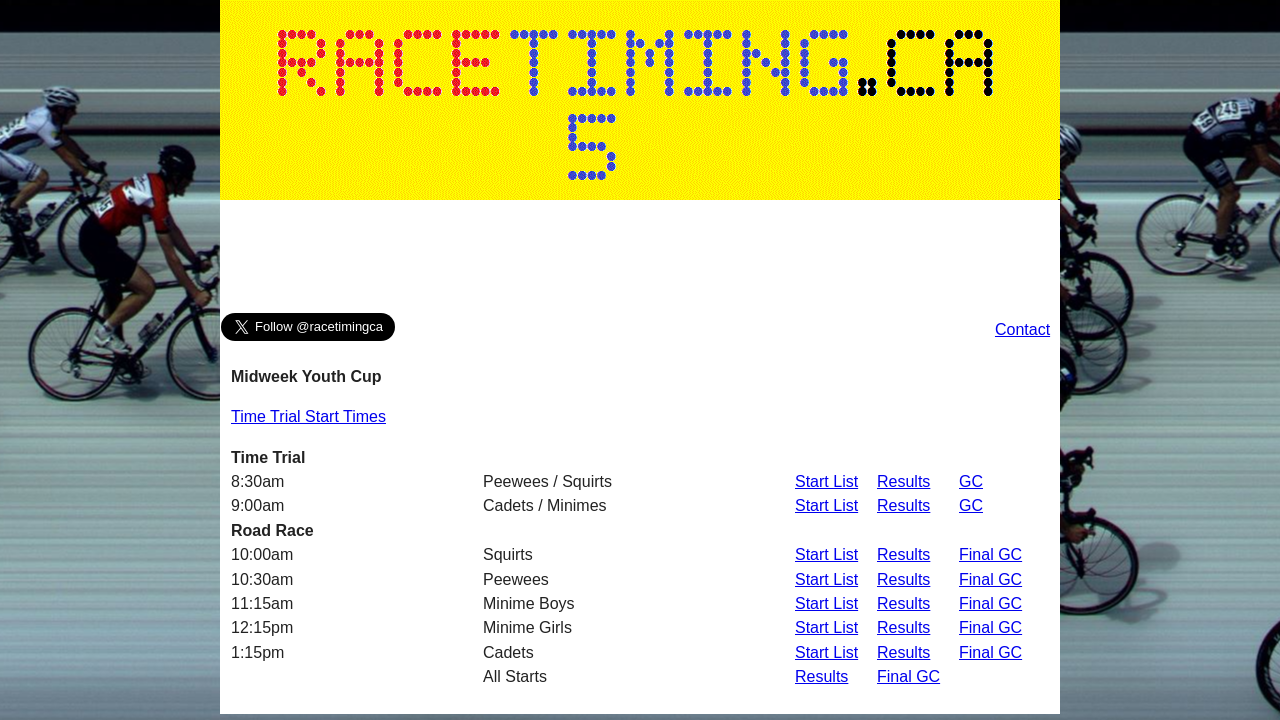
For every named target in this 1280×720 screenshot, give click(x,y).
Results (903, 481)
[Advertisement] (640, 261)
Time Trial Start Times (308, 416)
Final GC (990, 554)
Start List (826, 481)
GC (971, 481)
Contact (1022, 329)
